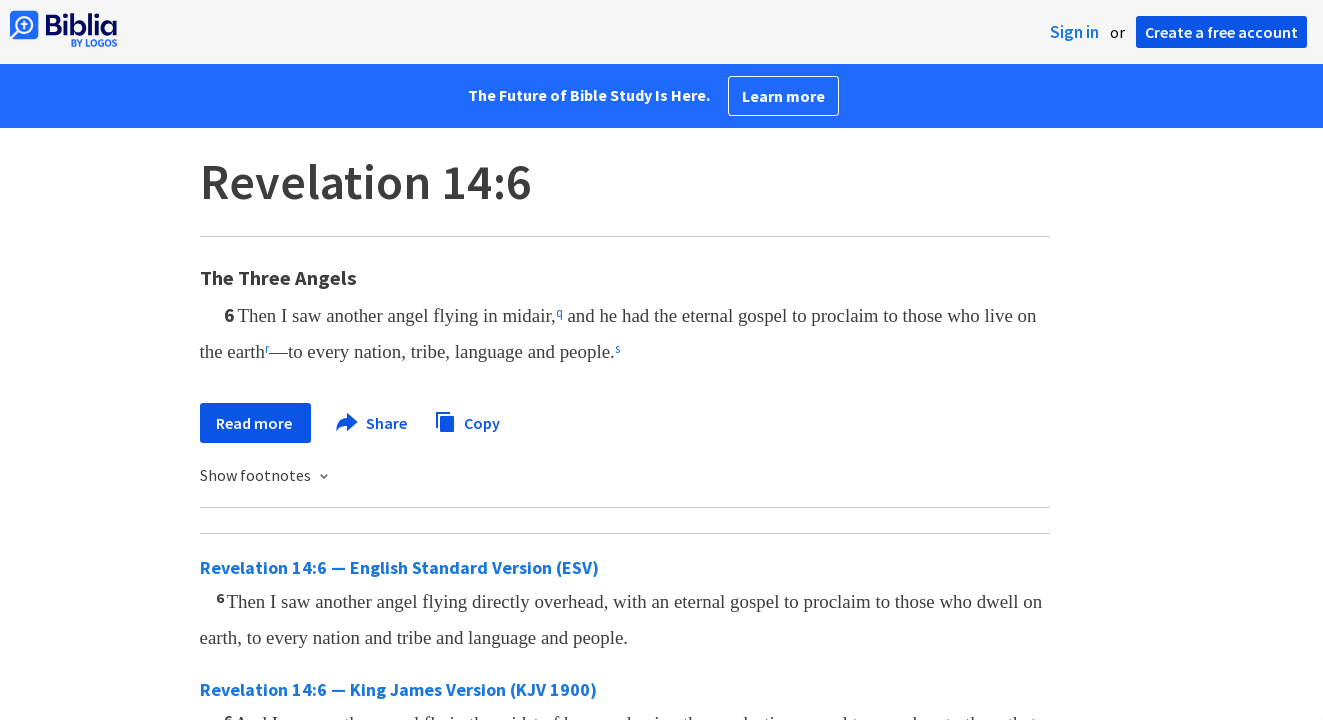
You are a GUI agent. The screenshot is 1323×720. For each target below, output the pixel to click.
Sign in (1074, 32)
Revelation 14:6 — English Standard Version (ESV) (399, 567)
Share (372, 423)
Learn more (783, 96)
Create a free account (1221, 32)
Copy (467, 420)
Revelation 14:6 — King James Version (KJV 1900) (398, 689)
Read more (255, 423)
